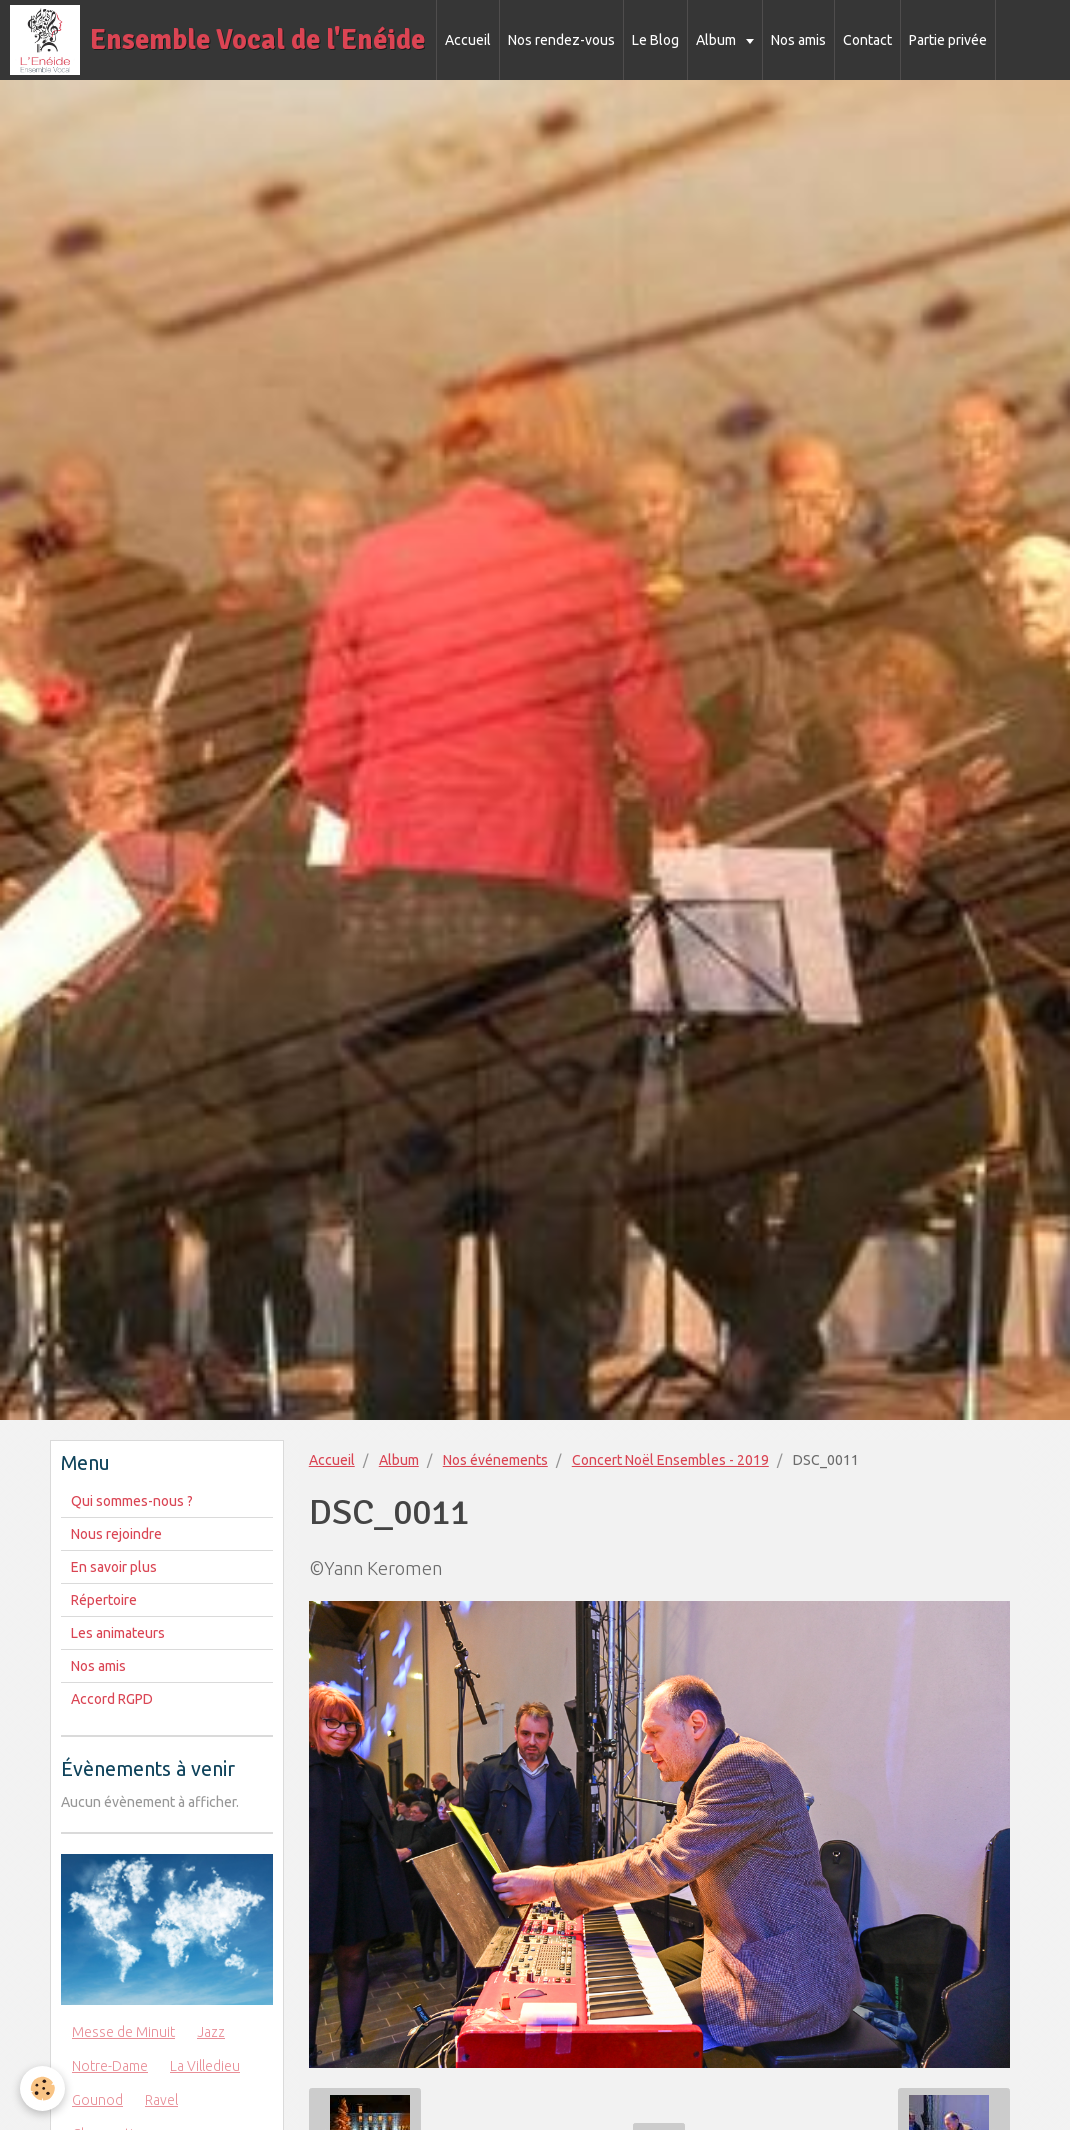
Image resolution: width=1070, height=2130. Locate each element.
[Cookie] (42, 2088)
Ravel (161, 2100)
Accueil (468, 40)
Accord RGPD (112, 1699)
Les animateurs (118, 1633)
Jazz (211, 2032)
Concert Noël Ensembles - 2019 (670, 1460)
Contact (867, 40)
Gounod (97, 2100)
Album (717, 40)
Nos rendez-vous (561, 40)
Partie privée (948, 40)
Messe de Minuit (123, 2032)
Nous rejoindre (116, 1534)
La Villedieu (205, 2066)
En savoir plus (114, 1567)
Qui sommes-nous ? (132, 1501)
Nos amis (798, 40)
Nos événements (495, 1460)
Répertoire (104, 1600)
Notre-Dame (110, 2066)
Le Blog (655, 40)
